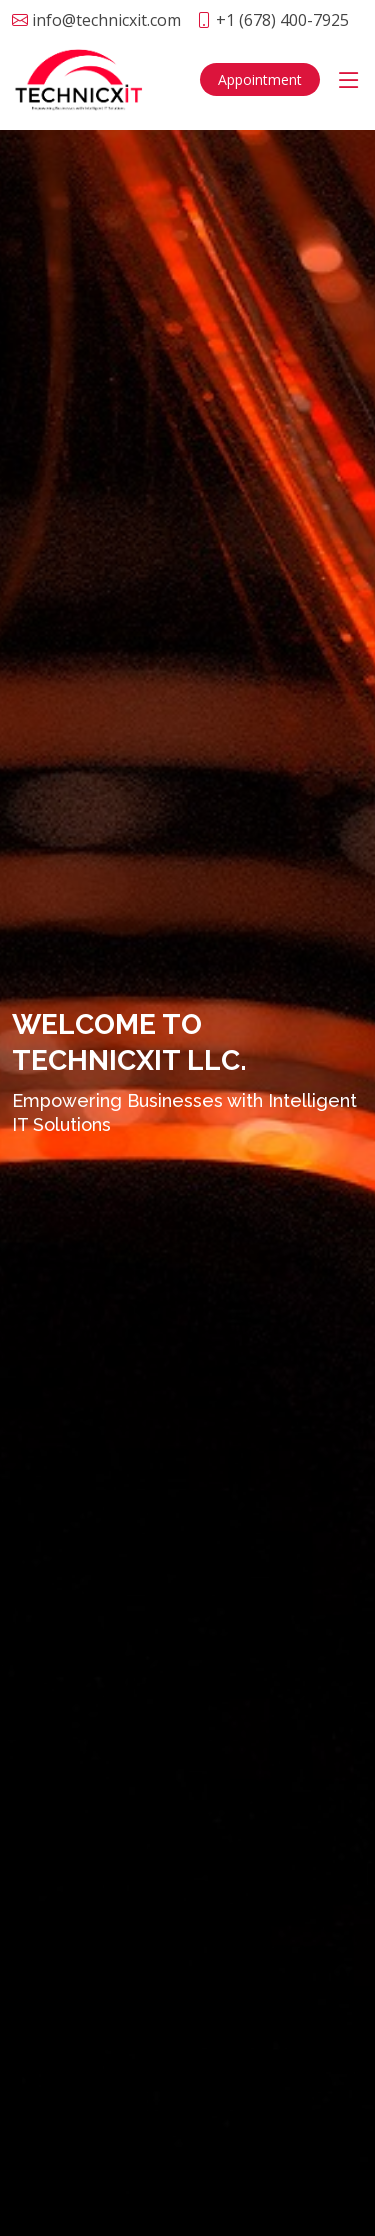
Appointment (260, 79)
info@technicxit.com (106, 20)
